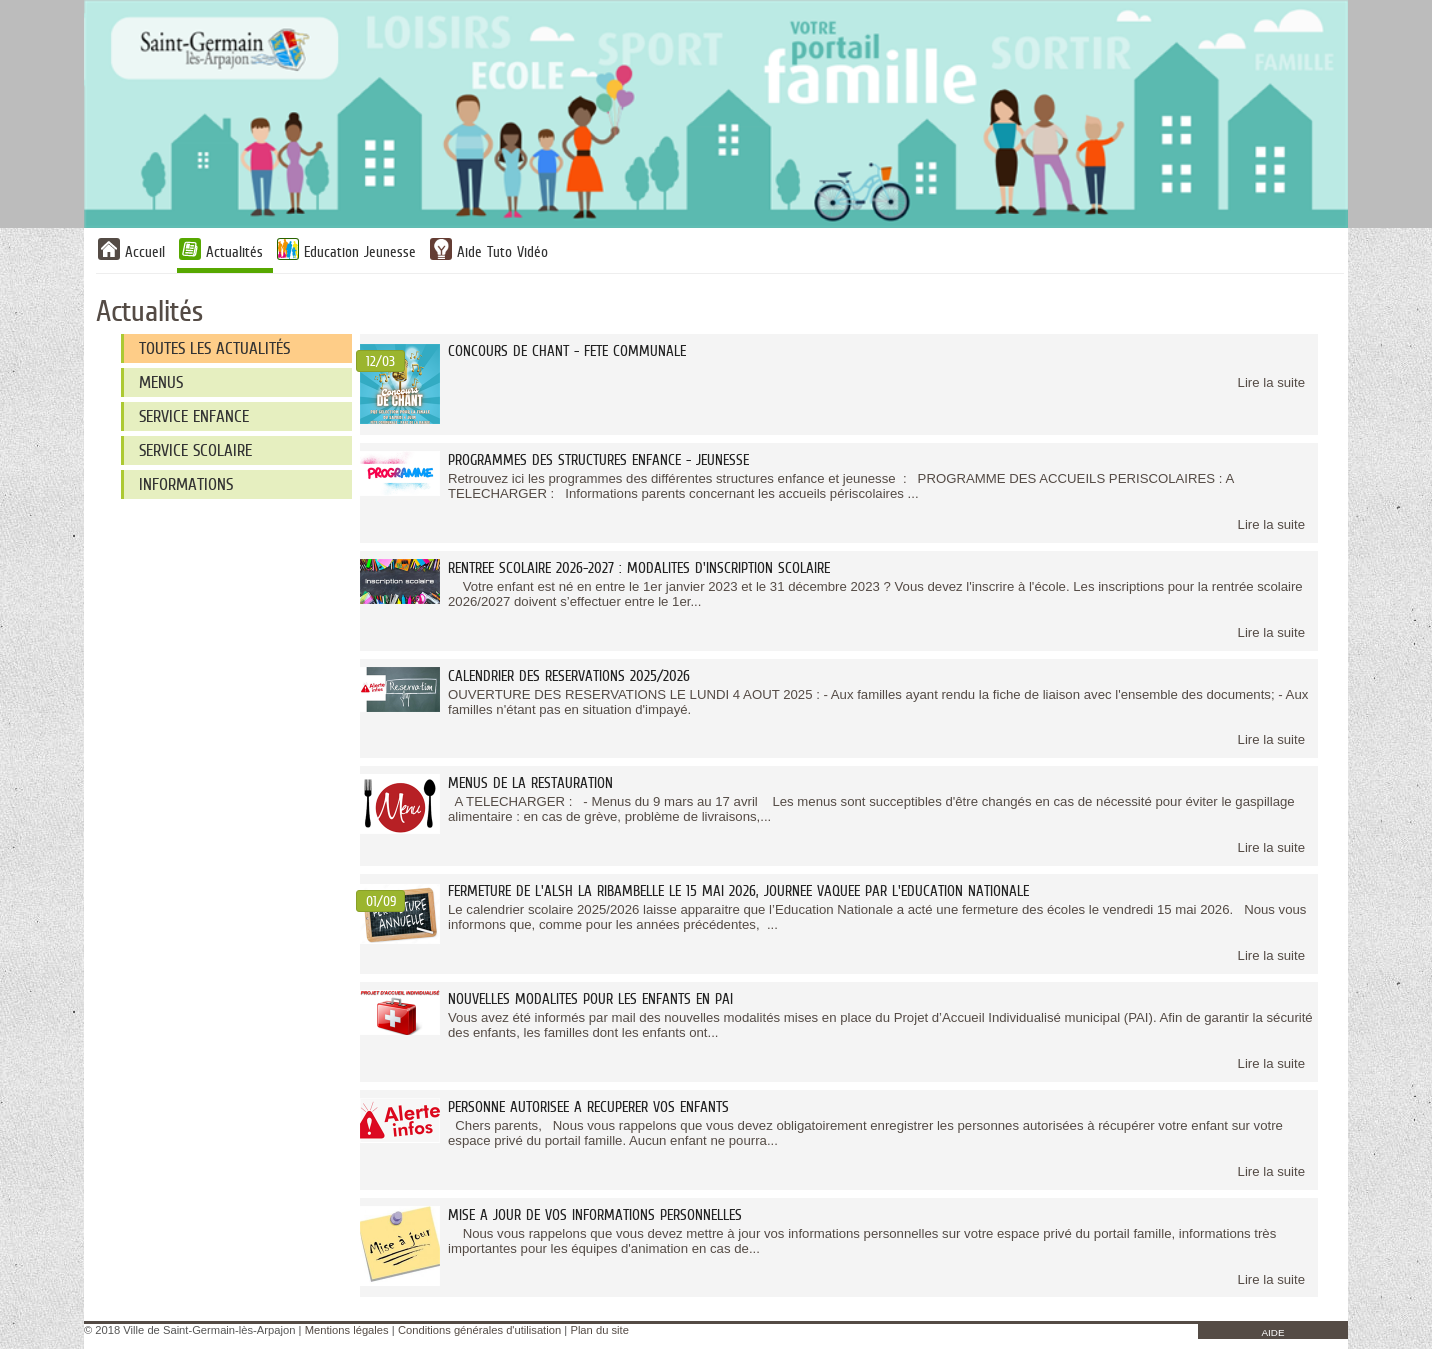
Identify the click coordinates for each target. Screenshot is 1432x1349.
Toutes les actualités (214, 348)
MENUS (161, 382)
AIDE (1272, 1332)
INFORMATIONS (186, 484)
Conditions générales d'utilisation (479, 1330)
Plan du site (599, 1330)
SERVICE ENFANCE (194, 416)
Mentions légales (347, 1330)
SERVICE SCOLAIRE (195, 450)
